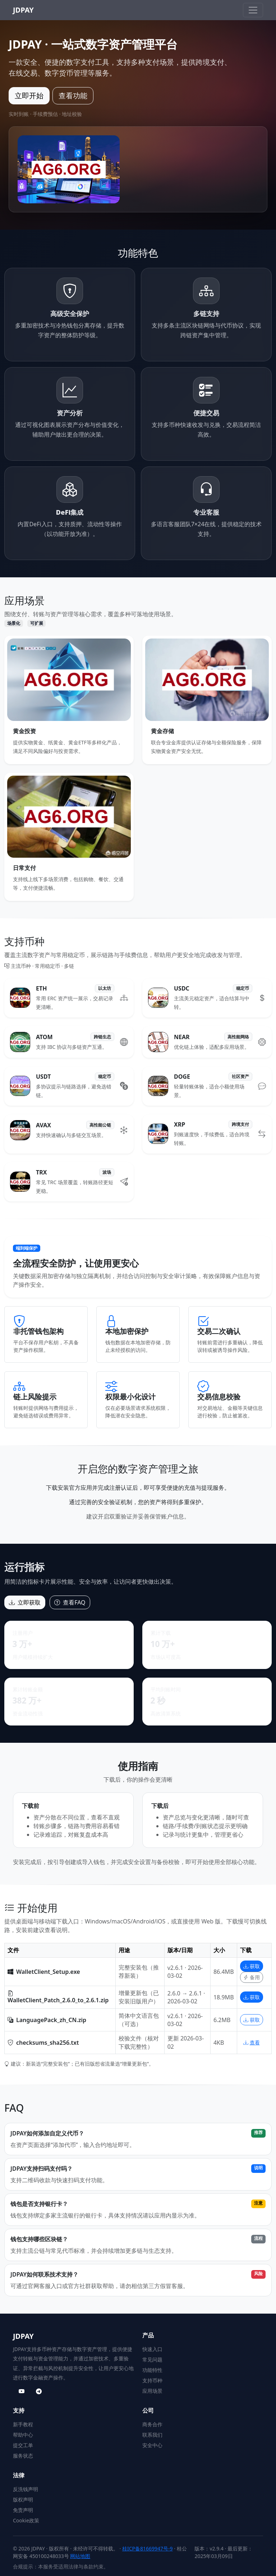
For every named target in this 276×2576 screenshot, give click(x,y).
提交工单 (23, 2445)
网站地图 (80, 2556)
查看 (251, 2042)
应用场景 (152, 2390)
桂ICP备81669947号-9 (147, 2548)
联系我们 (152, 2434)
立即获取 (25, 1602)
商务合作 (152, 2424)
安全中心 (152, 2445)
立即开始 (29, 95)
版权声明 (23, 2499)
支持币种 (152, 2380)
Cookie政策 (26, 2520)
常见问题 (152, 2359)
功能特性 (152, 2370)
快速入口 (152, 2349)
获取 (251, 1966)
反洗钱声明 (25, 2489)
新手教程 (23, 2424)
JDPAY (23, 10)
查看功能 (73, 95)
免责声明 (23, 2510)
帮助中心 (23, 2434)
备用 (251, 1977)
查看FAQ (69, 1602)
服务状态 (23, 2455)
